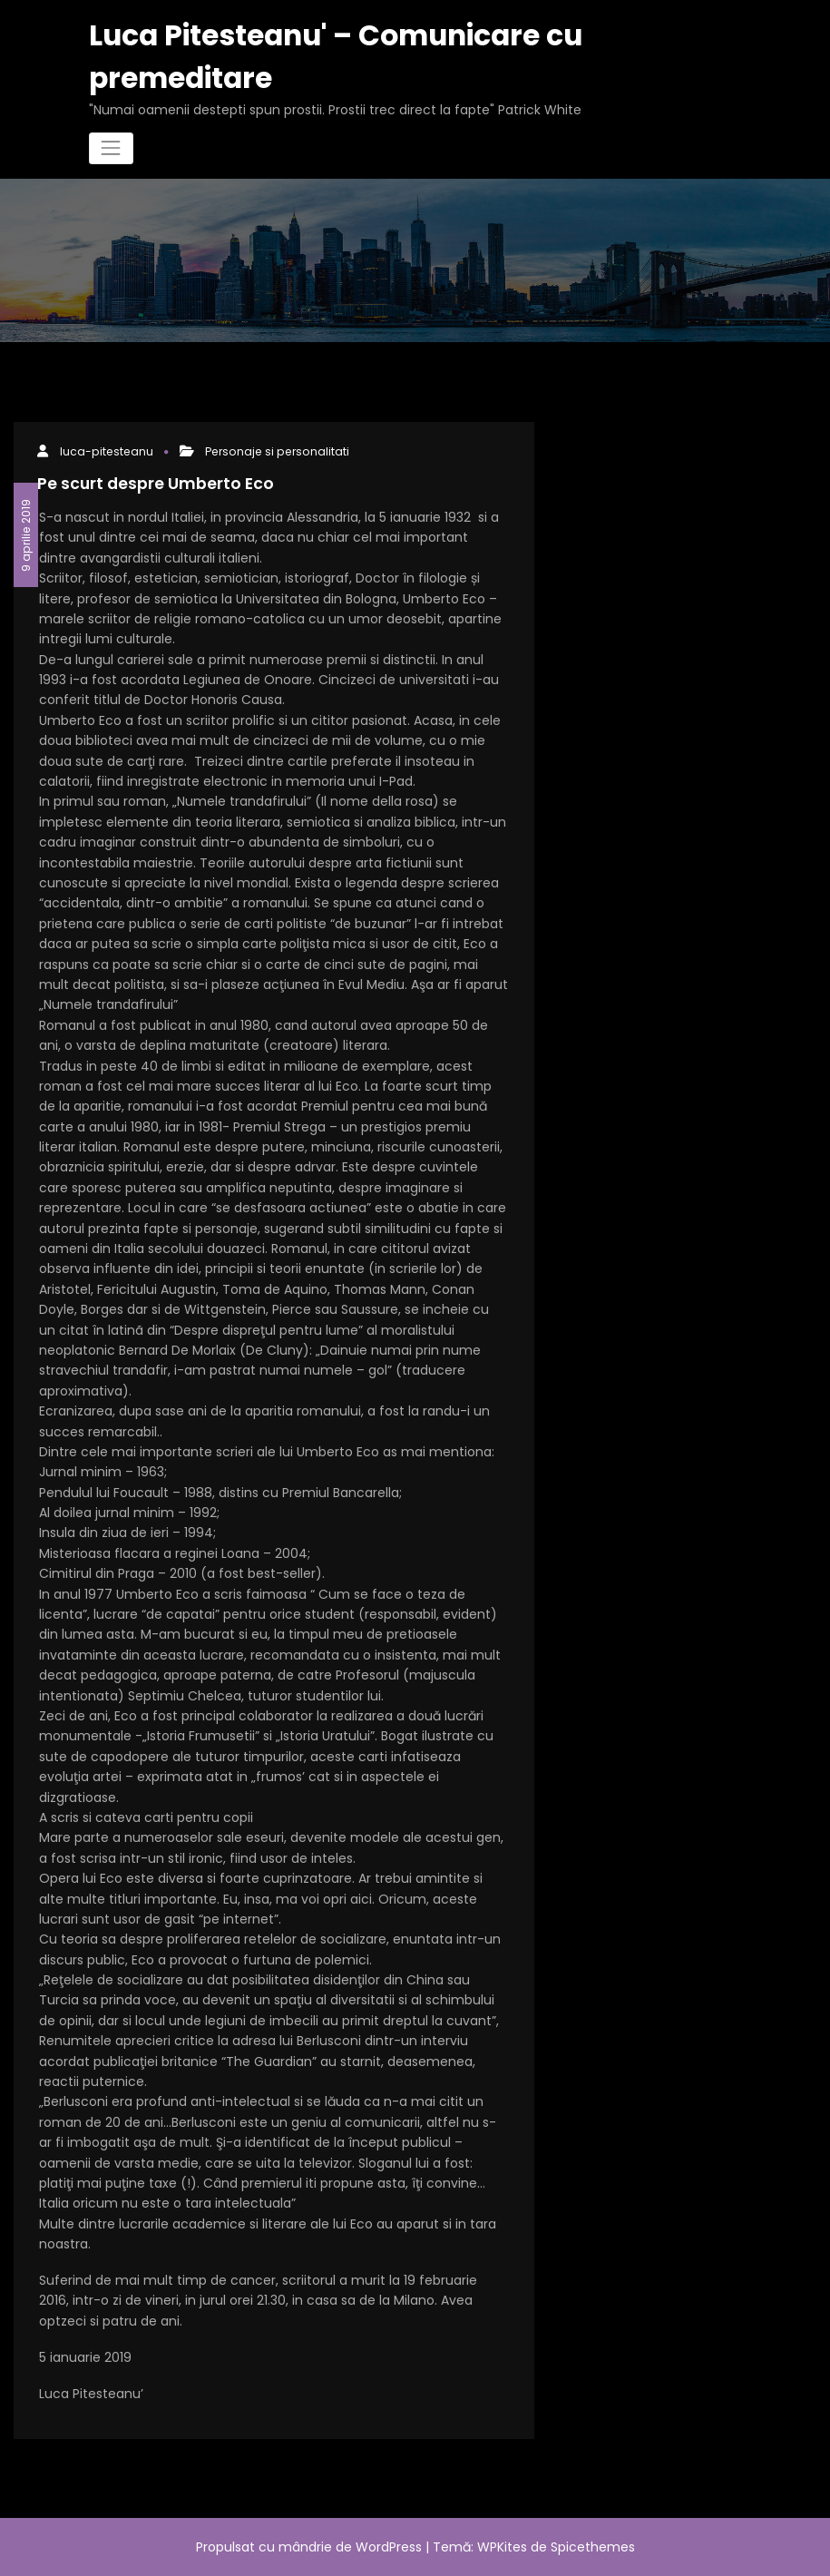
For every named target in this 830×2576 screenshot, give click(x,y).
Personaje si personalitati (277, 451)
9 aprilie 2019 (26, 534)
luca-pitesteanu (106, 451)
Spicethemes (593, 2547)
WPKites (504, 2547)
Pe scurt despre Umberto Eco (155, 484)
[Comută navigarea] (111, 148)
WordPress (389, 2547)
